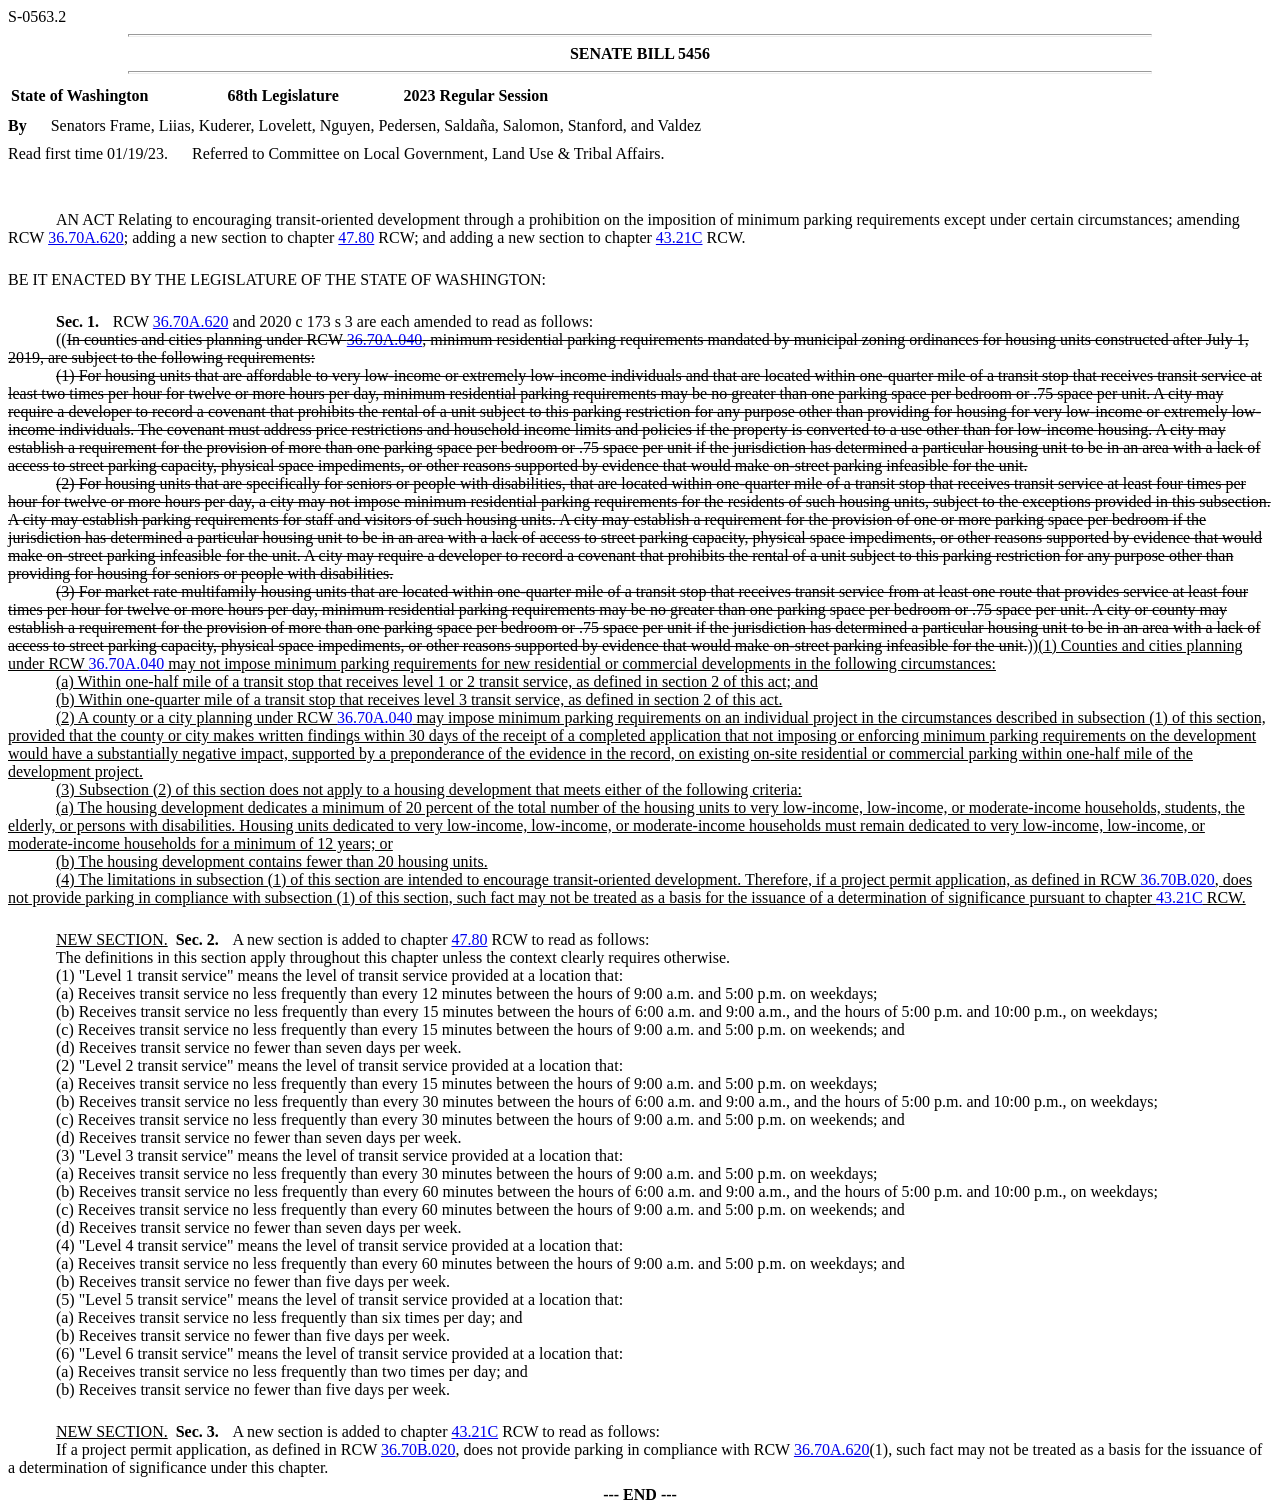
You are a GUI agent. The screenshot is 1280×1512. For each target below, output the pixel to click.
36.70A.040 (385, 339)
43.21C (679, 237)
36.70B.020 (1177, 879)
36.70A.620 (86, 237)
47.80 (356, 237)
